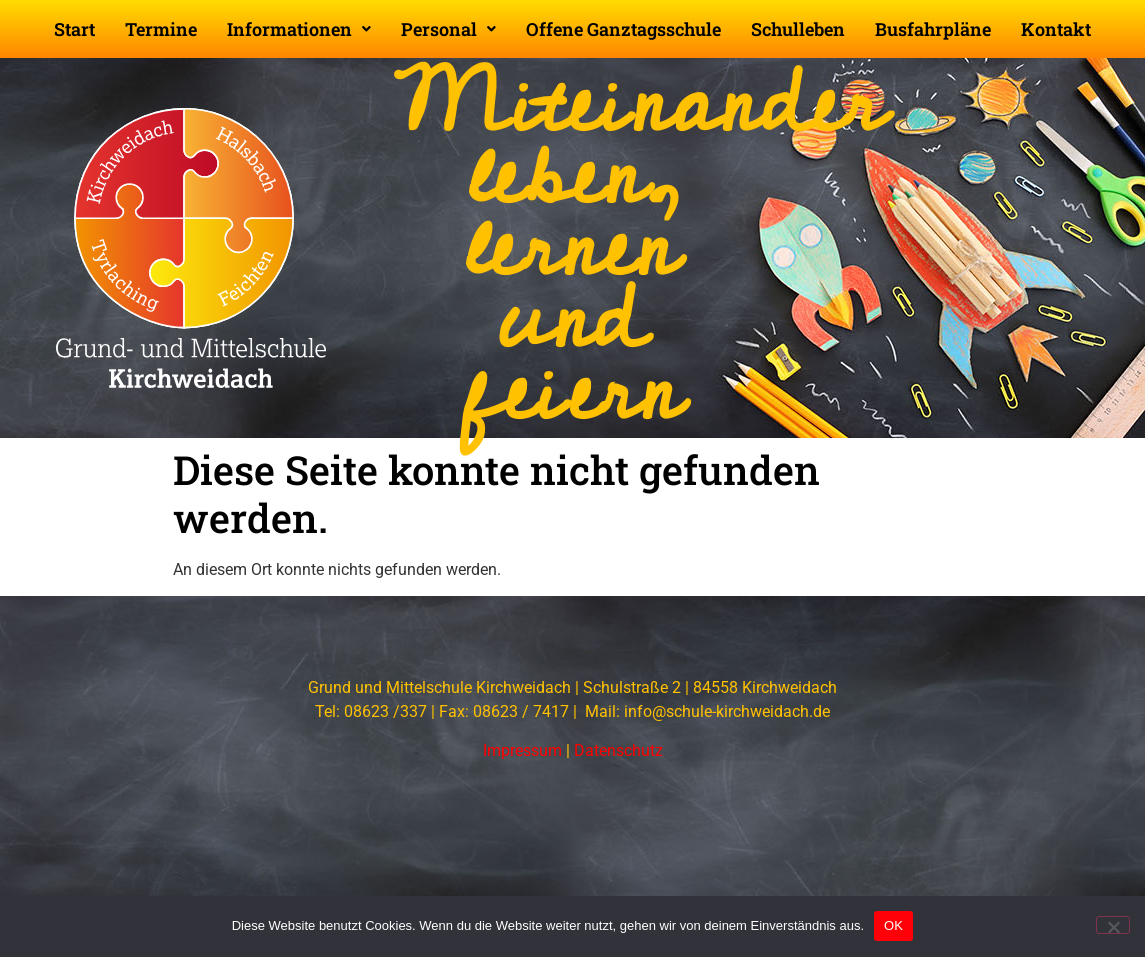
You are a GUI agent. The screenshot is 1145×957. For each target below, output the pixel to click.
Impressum (522, 750)
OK (893, 925)
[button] (299, 29)
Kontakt (1056, 29)
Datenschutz (618, 750)
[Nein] (1113, 925)
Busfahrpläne (933, 29)
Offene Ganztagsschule (623, 29)
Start (74, 29)
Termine (161, 29)
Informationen (299, 29)
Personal (448, 29)
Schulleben (798, 29)
